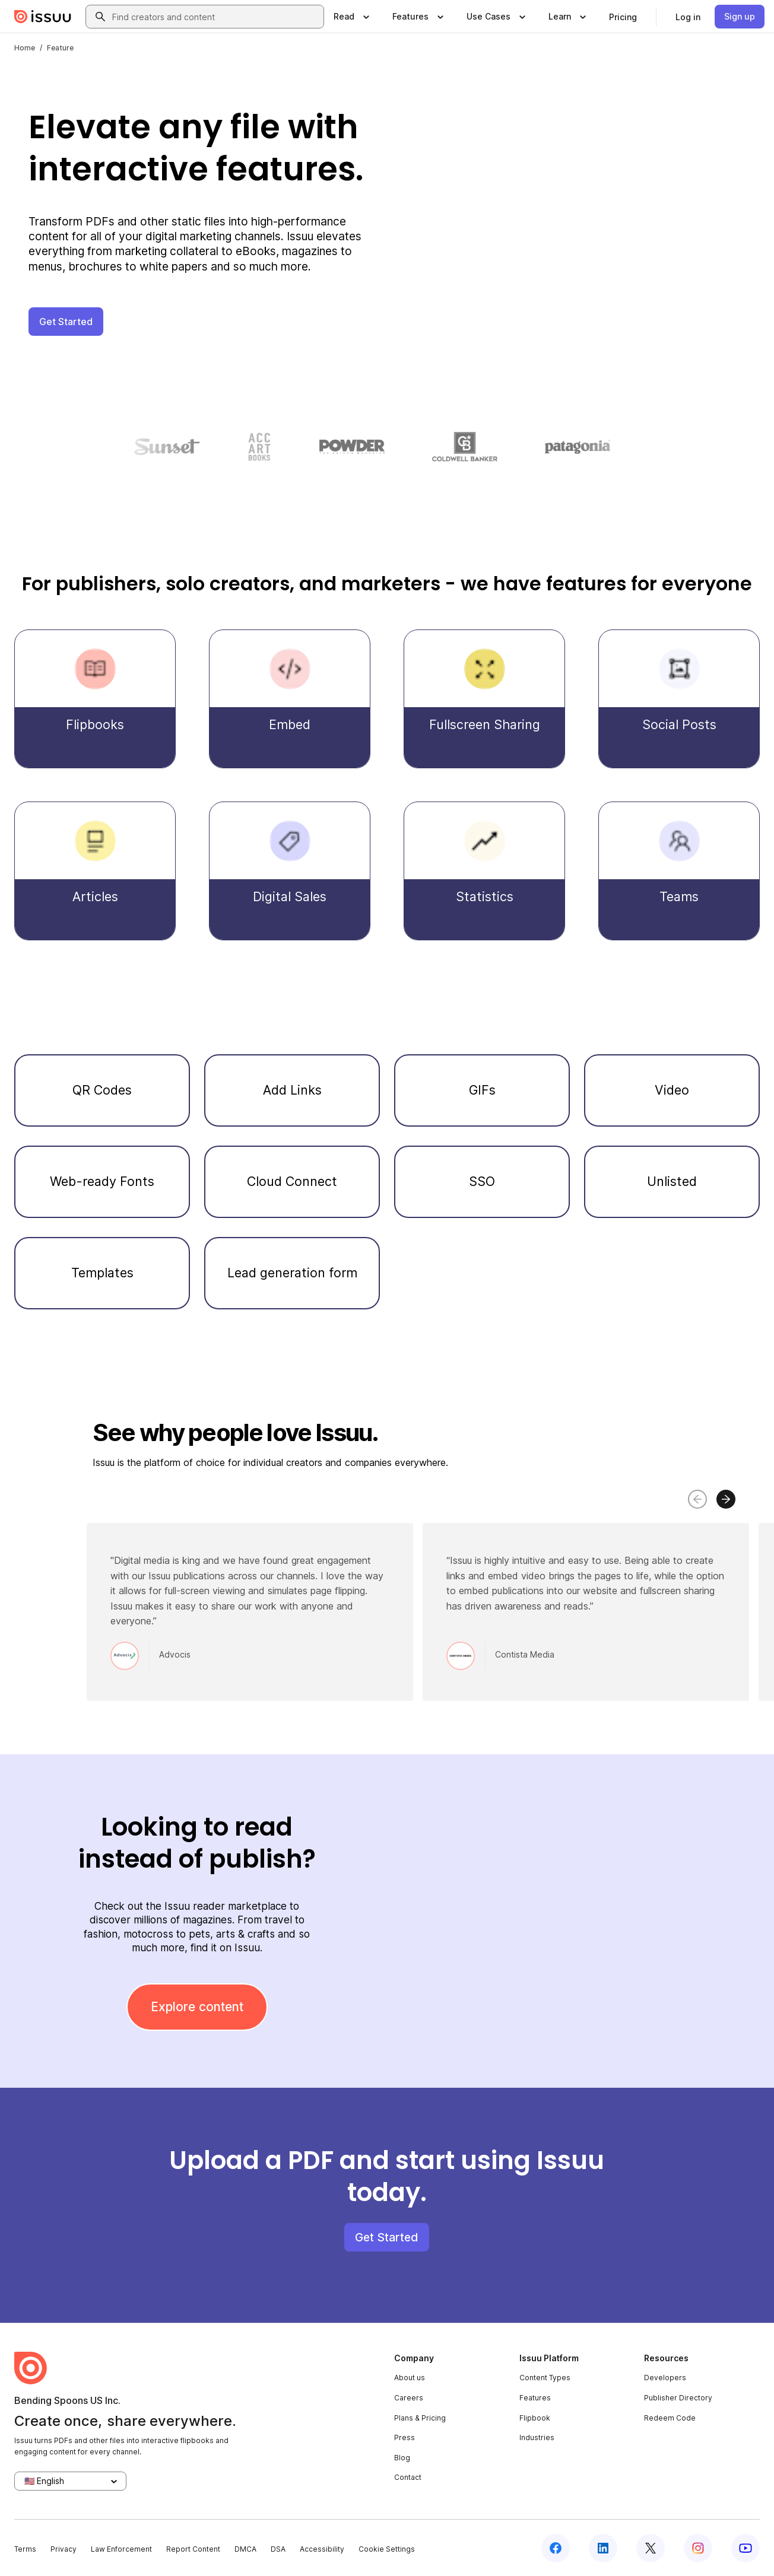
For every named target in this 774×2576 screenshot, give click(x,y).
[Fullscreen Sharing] (484, 698)
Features (535, 2397)
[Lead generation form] (292, 1273)
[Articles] (95, 871)
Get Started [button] (66, 321)
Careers (408, 2397)
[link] (622, 16)
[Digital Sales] (289, 871)
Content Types (544, 2377)
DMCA (245, 2549)
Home (24, 47)
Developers (665, 2377)
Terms (25, 2549)
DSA (278, 2549)
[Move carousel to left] (697, 1499)
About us (409, 2377)
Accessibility (322, 2549)
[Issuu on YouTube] (745, 2548)
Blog (402, 2457)
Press (404, 2437)
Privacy (63, 2549)
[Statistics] (484, 871)
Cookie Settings (387, 2549)
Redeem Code (670, 2417)
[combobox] (215, 16)
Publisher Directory (678, 2397)
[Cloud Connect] (292, 1182)
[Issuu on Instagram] (698, 2548)
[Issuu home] (42, 16)
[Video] (672, 1090)
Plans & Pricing (420, 2417)
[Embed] (289, 698)
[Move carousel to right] (725, 1499)
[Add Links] (292, 1090)
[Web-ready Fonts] (102, 1182)
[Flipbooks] (95, 698)
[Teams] (679, 871)
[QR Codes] (102, 1090)
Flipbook (534, 2417)
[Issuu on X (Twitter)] (650, 2548)
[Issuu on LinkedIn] (603, 2548)
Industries (536, 2437)
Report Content (193, 2549)
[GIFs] (482, 1090)
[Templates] (102, 1273)
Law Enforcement (121, 2549)
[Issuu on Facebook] (555, 2548)
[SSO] (482, 1182)
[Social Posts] (679, 698)
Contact (407, 2477)
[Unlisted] (672, 1182)
